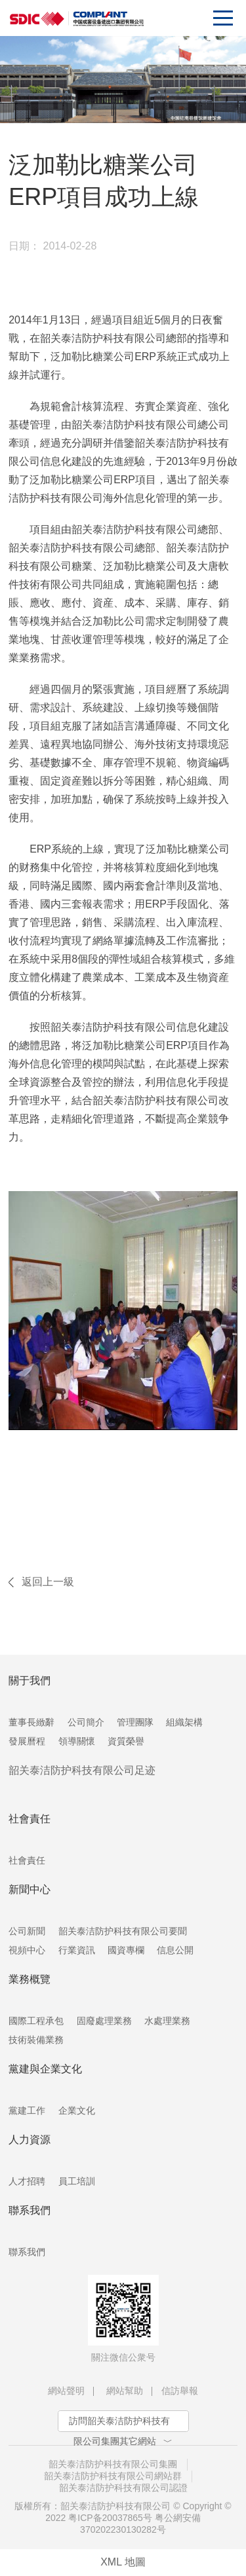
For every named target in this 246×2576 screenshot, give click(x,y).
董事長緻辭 (31, 1722)
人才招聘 (27, 2181)
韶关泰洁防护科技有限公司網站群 (113, 2476)
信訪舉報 (179, 2390)
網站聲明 (66, 2390)
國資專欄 (126, 1950)
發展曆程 (27, 1741)
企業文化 (76, 2110)
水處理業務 (167, 2020)
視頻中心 (27, 1950)
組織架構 (184, 1722)
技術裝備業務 (36, 2039)
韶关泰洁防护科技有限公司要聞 (122, 1931)
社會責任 (27, 1860)
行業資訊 (76, 1950)
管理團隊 (135, 1722)
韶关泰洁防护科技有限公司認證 (123, 2487)
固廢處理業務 (104, 2020)
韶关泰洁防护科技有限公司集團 (113, 2464)
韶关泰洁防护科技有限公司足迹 (82, 1770)
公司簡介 (86, 1722)
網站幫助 (124, 2390)
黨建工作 (27, 2110)
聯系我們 (27, 2252)
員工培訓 (76, 2181)
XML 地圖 (123, 2561)
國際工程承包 (36, 2020)
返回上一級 (48, 1581)
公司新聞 (27, 1931)
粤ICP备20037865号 (110, 2517)
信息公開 (175, 1950)
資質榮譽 (126, 1741)
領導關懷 (76, 1741)
